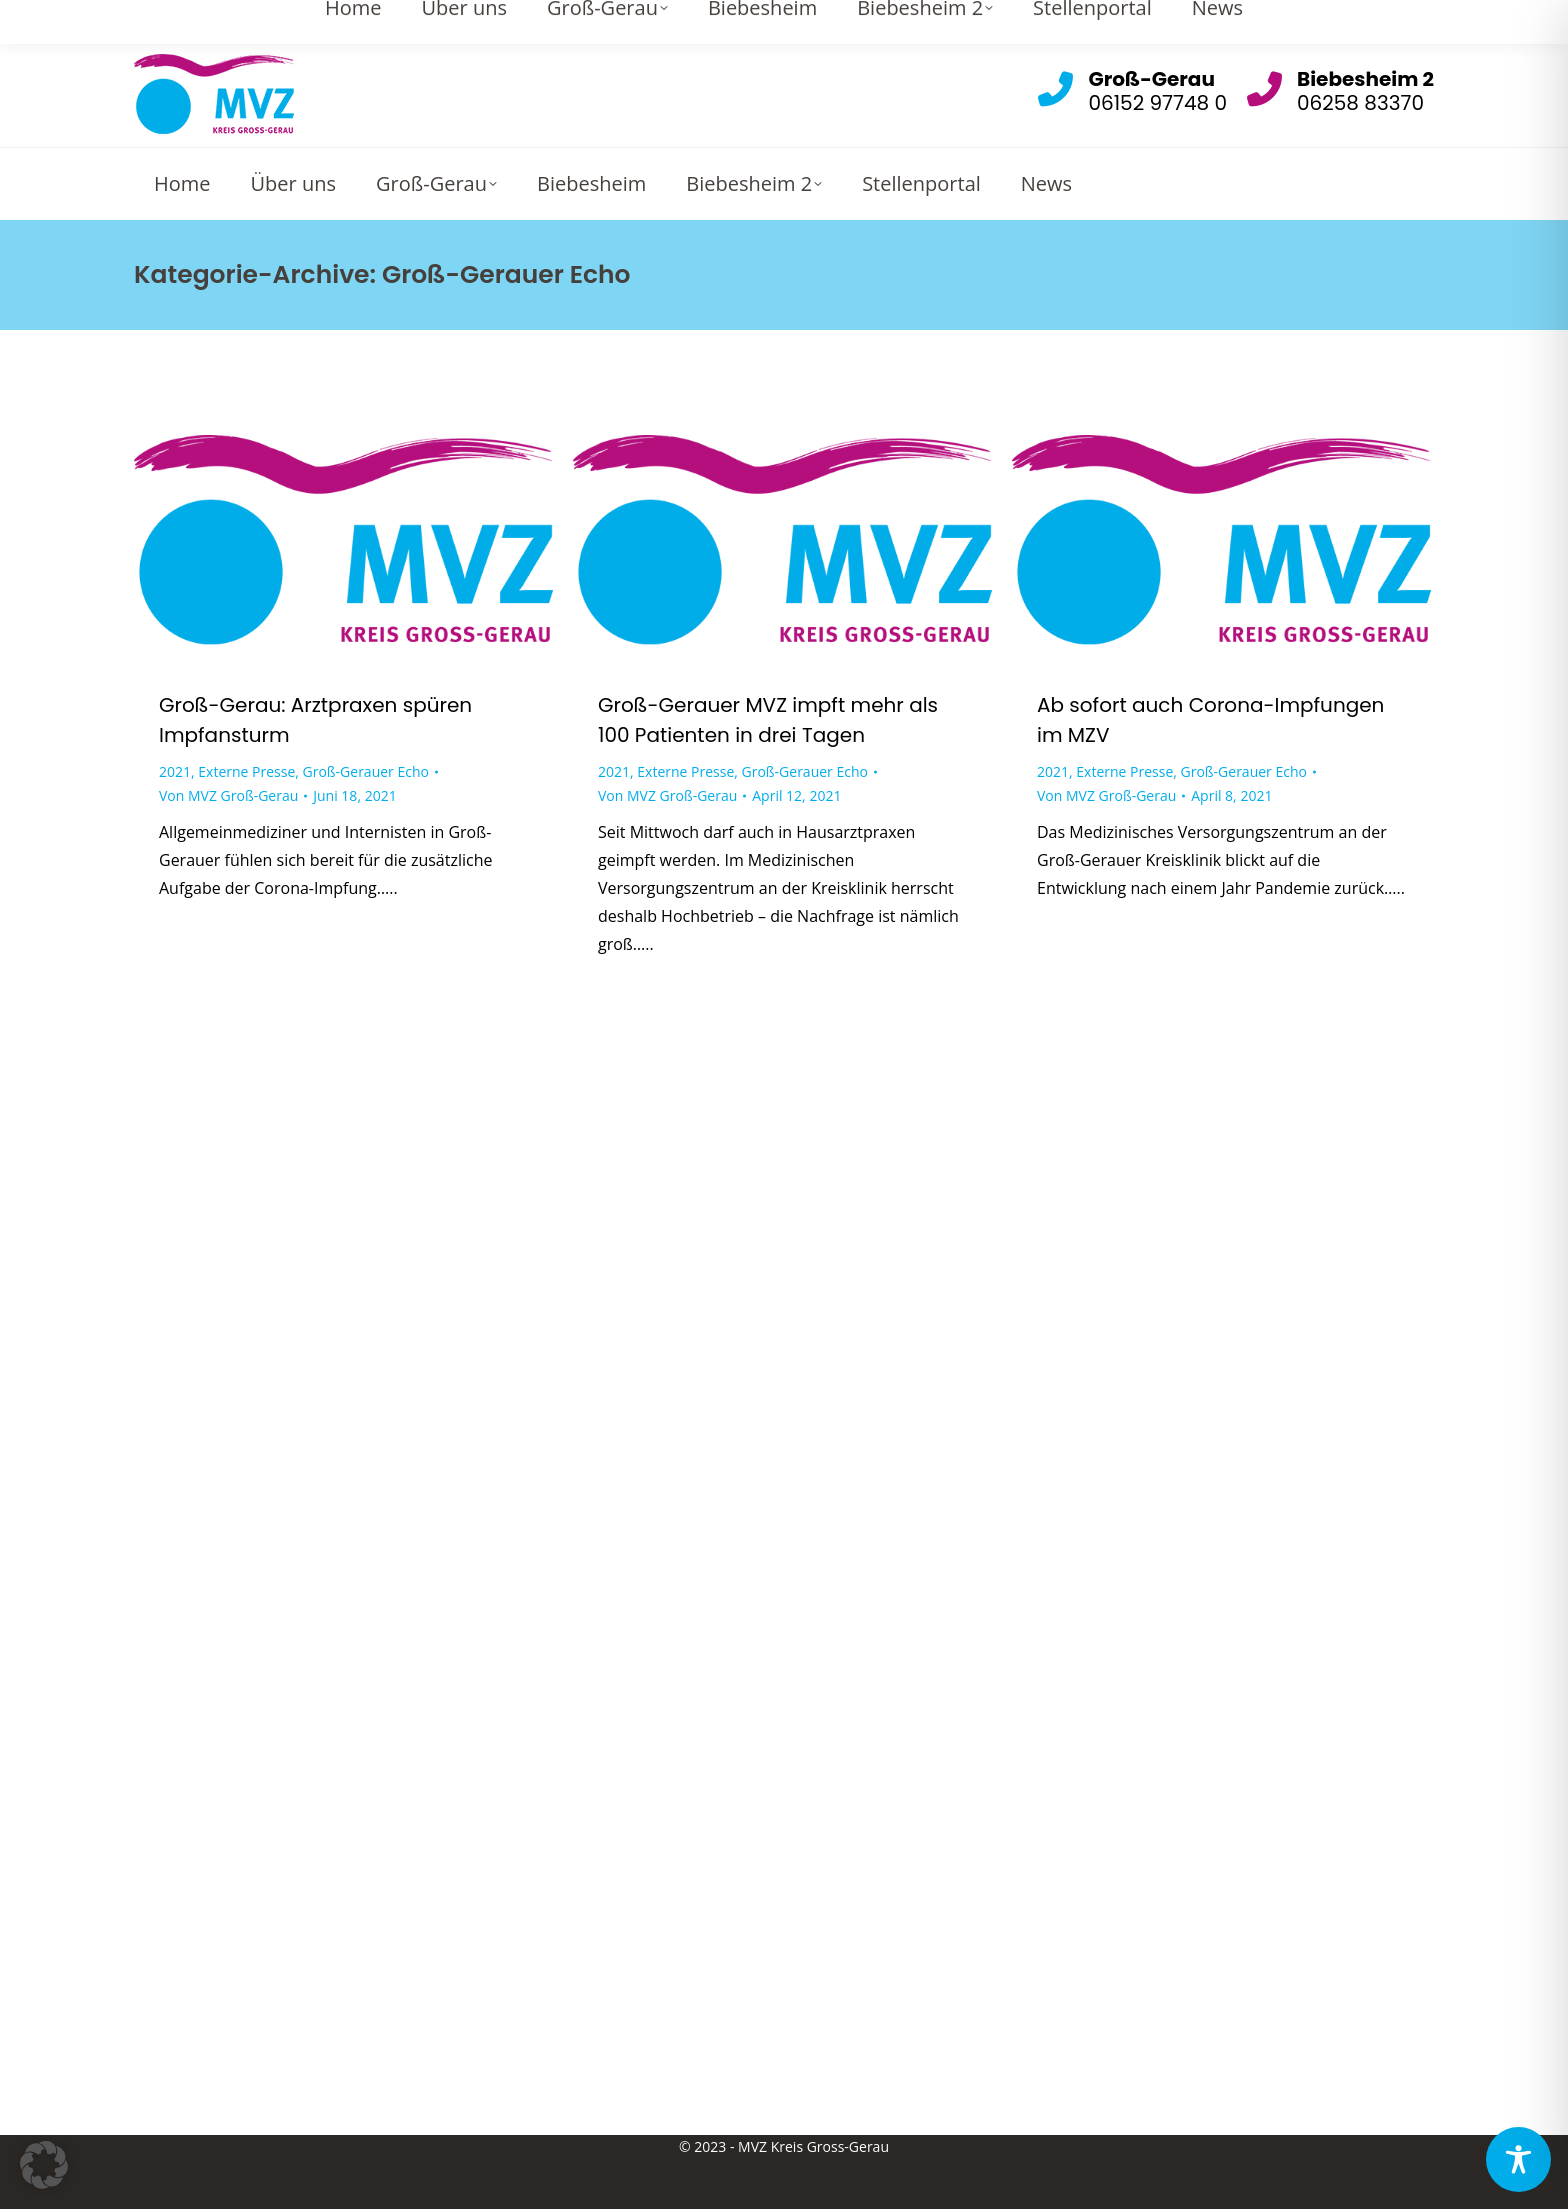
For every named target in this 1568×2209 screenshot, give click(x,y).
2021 (175, 771)
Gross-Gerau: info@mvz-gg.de (967, 20)
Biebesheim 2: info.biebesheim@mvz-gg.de (1270, 20)
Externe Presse (246, 771)
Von (228, 795)
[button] (44, 2165)
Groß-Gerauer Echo (366, 771)
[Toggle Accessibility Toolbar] (1518, 2159)
